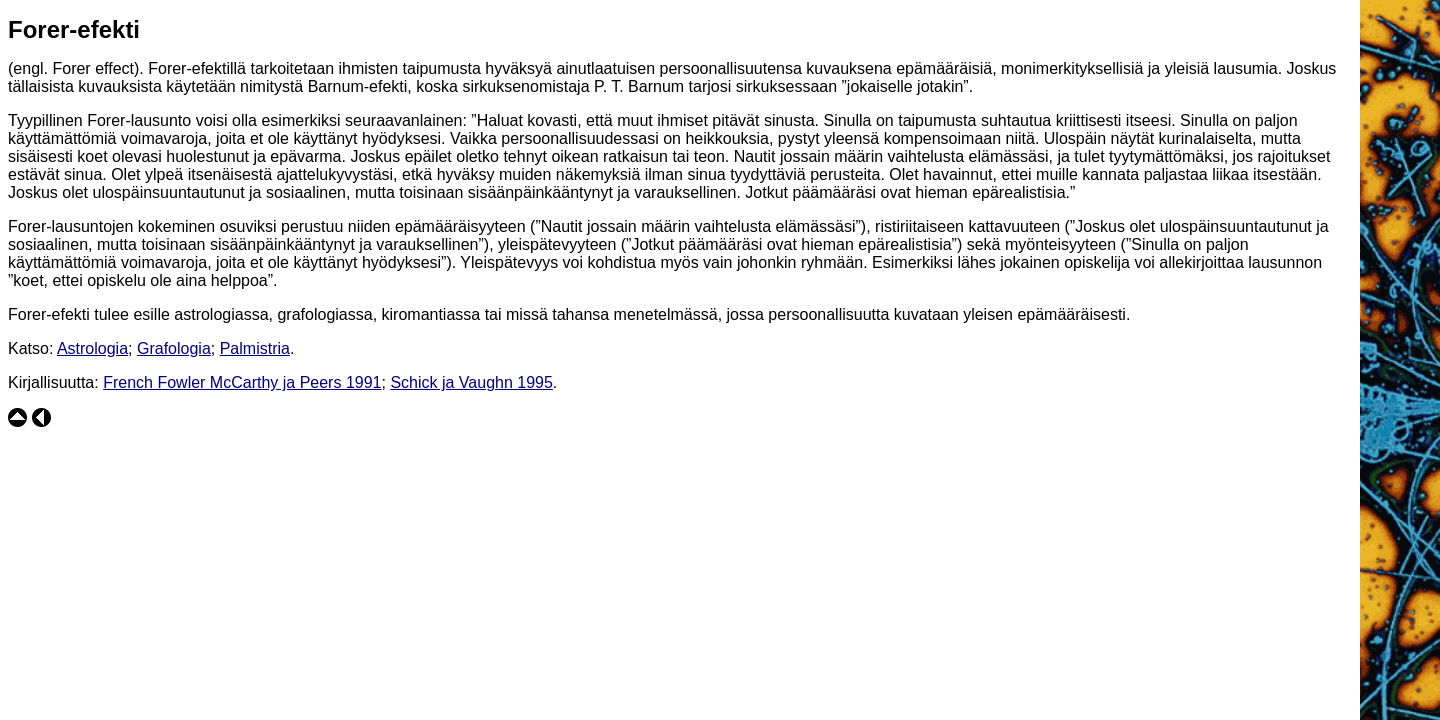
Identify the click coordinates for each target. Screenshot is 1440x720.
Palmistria (255, 348)
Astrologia (92, 348)
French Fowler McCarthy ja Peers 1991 (242, 382)
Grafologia (174, 348)
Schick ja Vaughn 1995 (471, 382)
